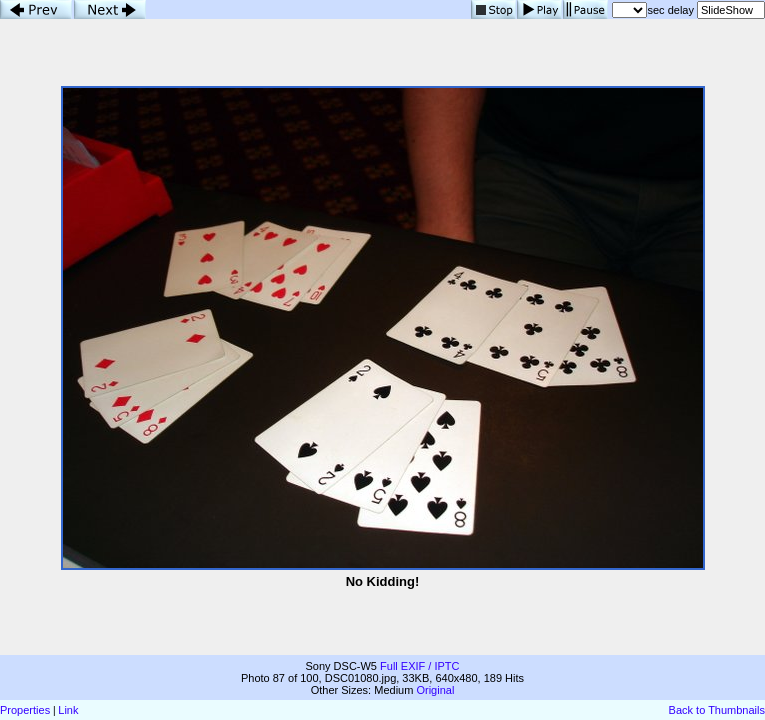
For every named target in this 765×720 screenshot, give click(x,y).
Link (68, 710)
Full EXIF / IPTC (419, 666)
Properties (25, 710)
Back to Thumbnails (717, 710)
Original (435, 690)
